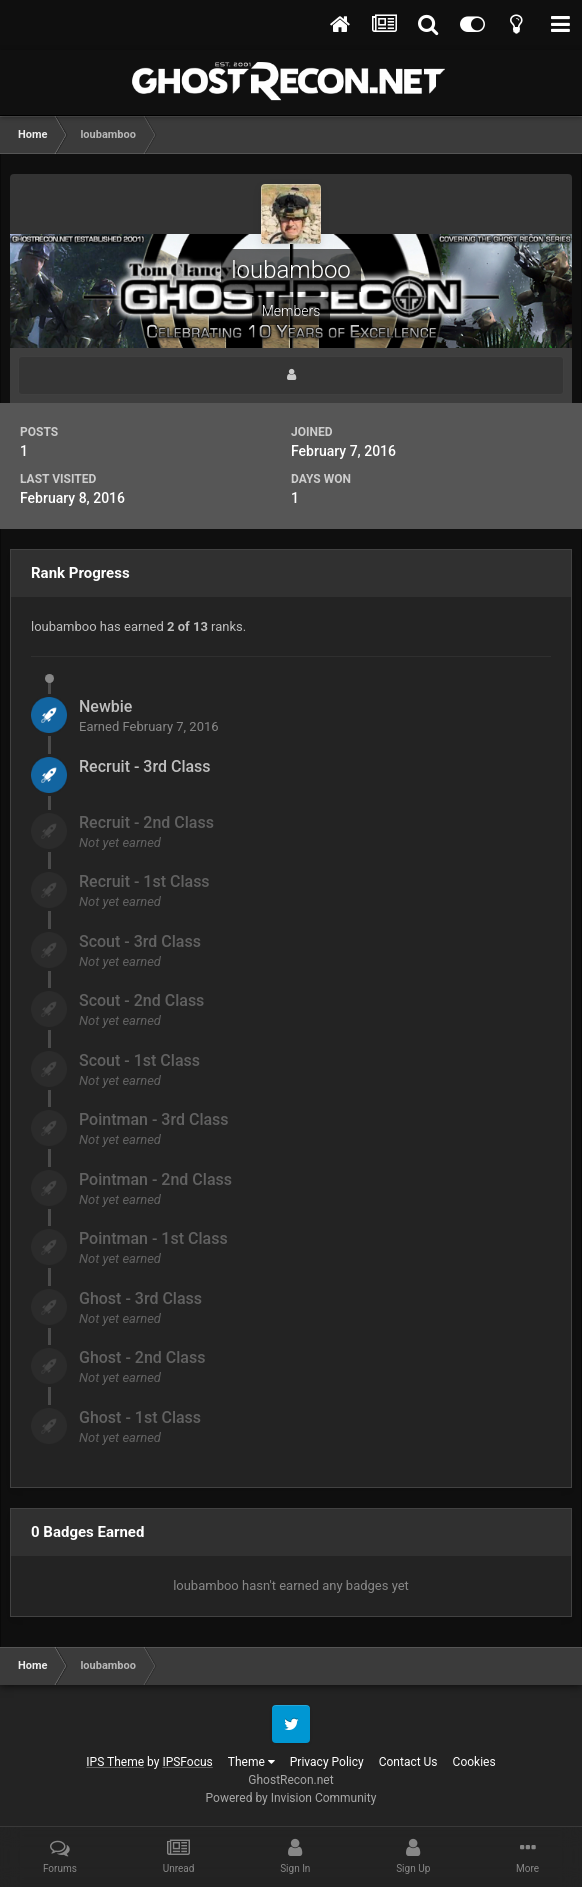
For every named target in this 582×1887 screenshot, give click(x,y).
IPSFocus (187, 1762)
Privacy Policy (327, 1762)
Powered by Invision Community (291, 1798)
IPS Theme (115, 1762)
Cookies (474, 1762)
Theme (251, 1762)
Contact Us (408, 1762)
